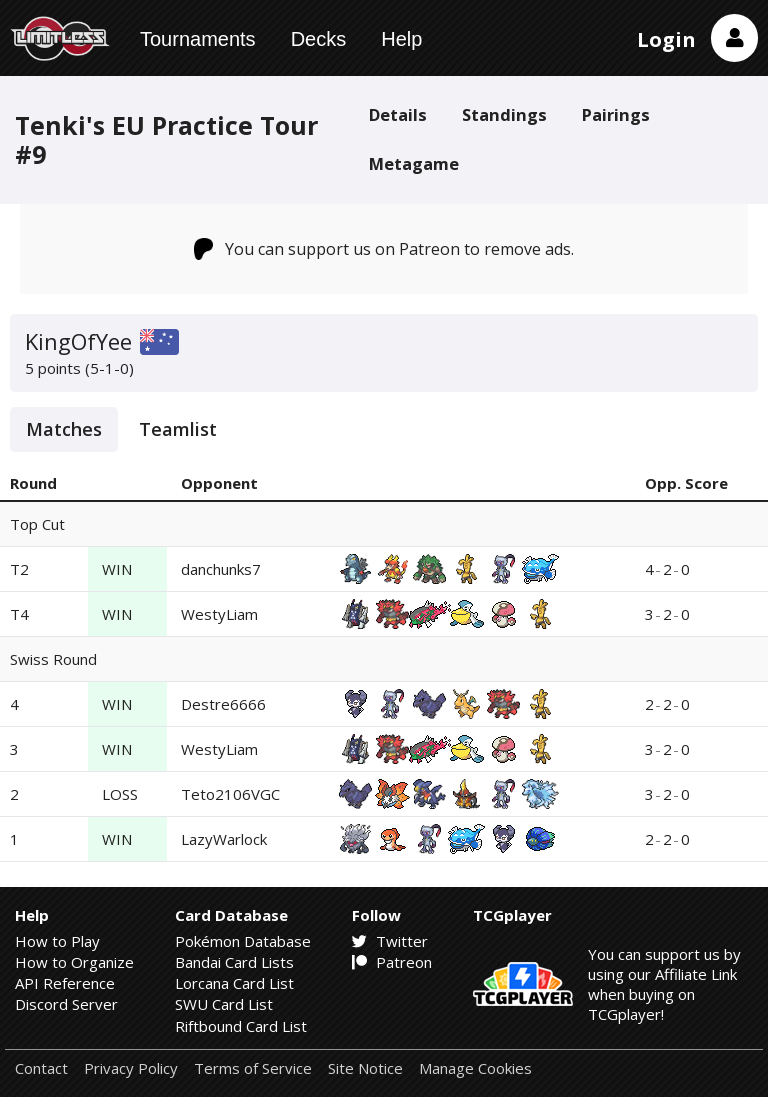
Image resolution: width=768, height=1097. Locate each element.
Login (666, 39)
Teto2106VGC (230, 794)
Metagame (414, 163)
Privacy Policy (131, 1068)
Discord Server (66, 1004)
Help (401, 39)
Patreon (392, 962)
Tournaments (198, 39)
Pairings (616, 114)
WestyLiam (219, 614)
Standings (504, 114)
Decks (319, 39)
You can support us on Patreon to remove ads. (384, 249)
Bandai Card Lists (234, 962)
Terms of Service (253, 1068)
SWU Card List (224, 1004)
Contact (41, 1068)
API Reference (65, 983)
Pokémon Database (243, 941)
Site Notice (365, 1068)
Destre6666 (223, 704)
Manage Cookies (475, 1068)
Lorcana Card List (234, 983)
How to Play (57, 941)
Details (398, 114)
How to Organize (74, 962)
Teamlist (178, 429)
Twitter (390, 941)
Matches (64, 429)
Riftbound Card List (241, 1026)
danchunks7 (221, 569)
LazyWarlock (224, 839)
